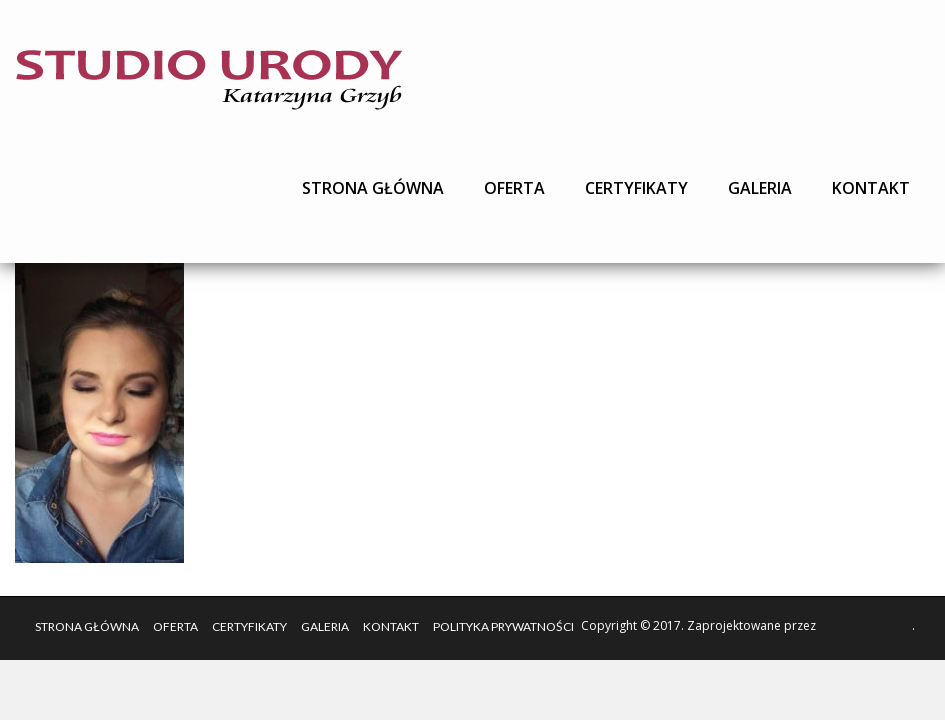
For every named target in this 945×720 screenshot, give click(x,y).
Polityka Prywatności (503, 626)
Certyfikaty (636, 188)
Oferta (514, 188)
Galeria (760, 188)
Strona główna (373, 188)
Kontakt (871, 188)
